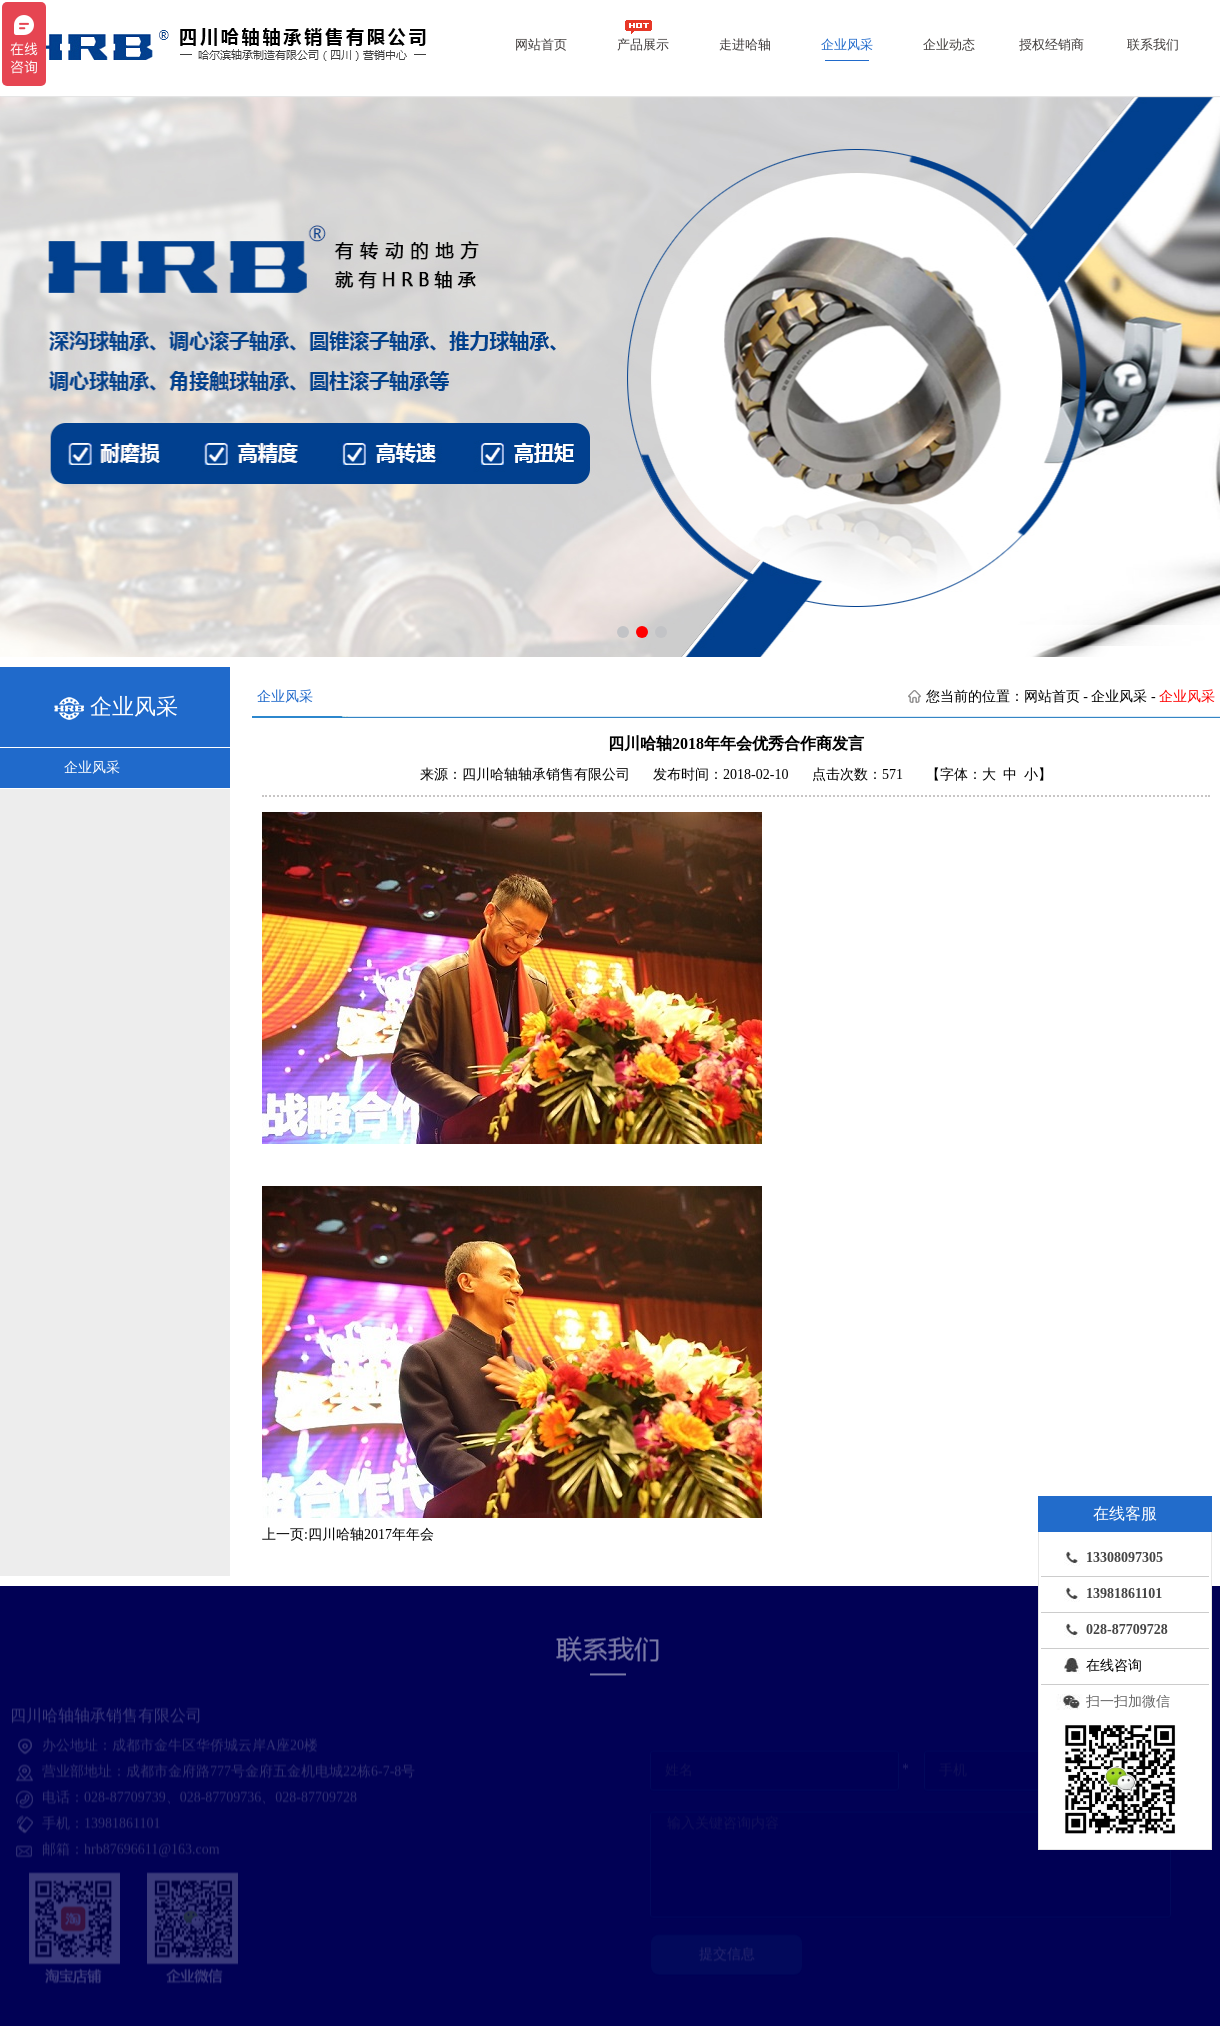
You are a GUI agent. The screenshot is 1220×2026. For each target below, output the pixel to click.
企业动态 (949, 44)
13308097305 (1109, 1557)
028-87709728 (1112, 1629)
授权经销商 (1051, 44)
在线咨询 (1099, 1665)
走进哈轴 (745, 44)
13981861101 (1109, 1593)
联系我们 (1153, 44)
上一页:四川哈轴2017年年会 (348, 1534)
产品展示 (643, 36)
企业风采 (847, 44)
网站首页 (541, 44)
